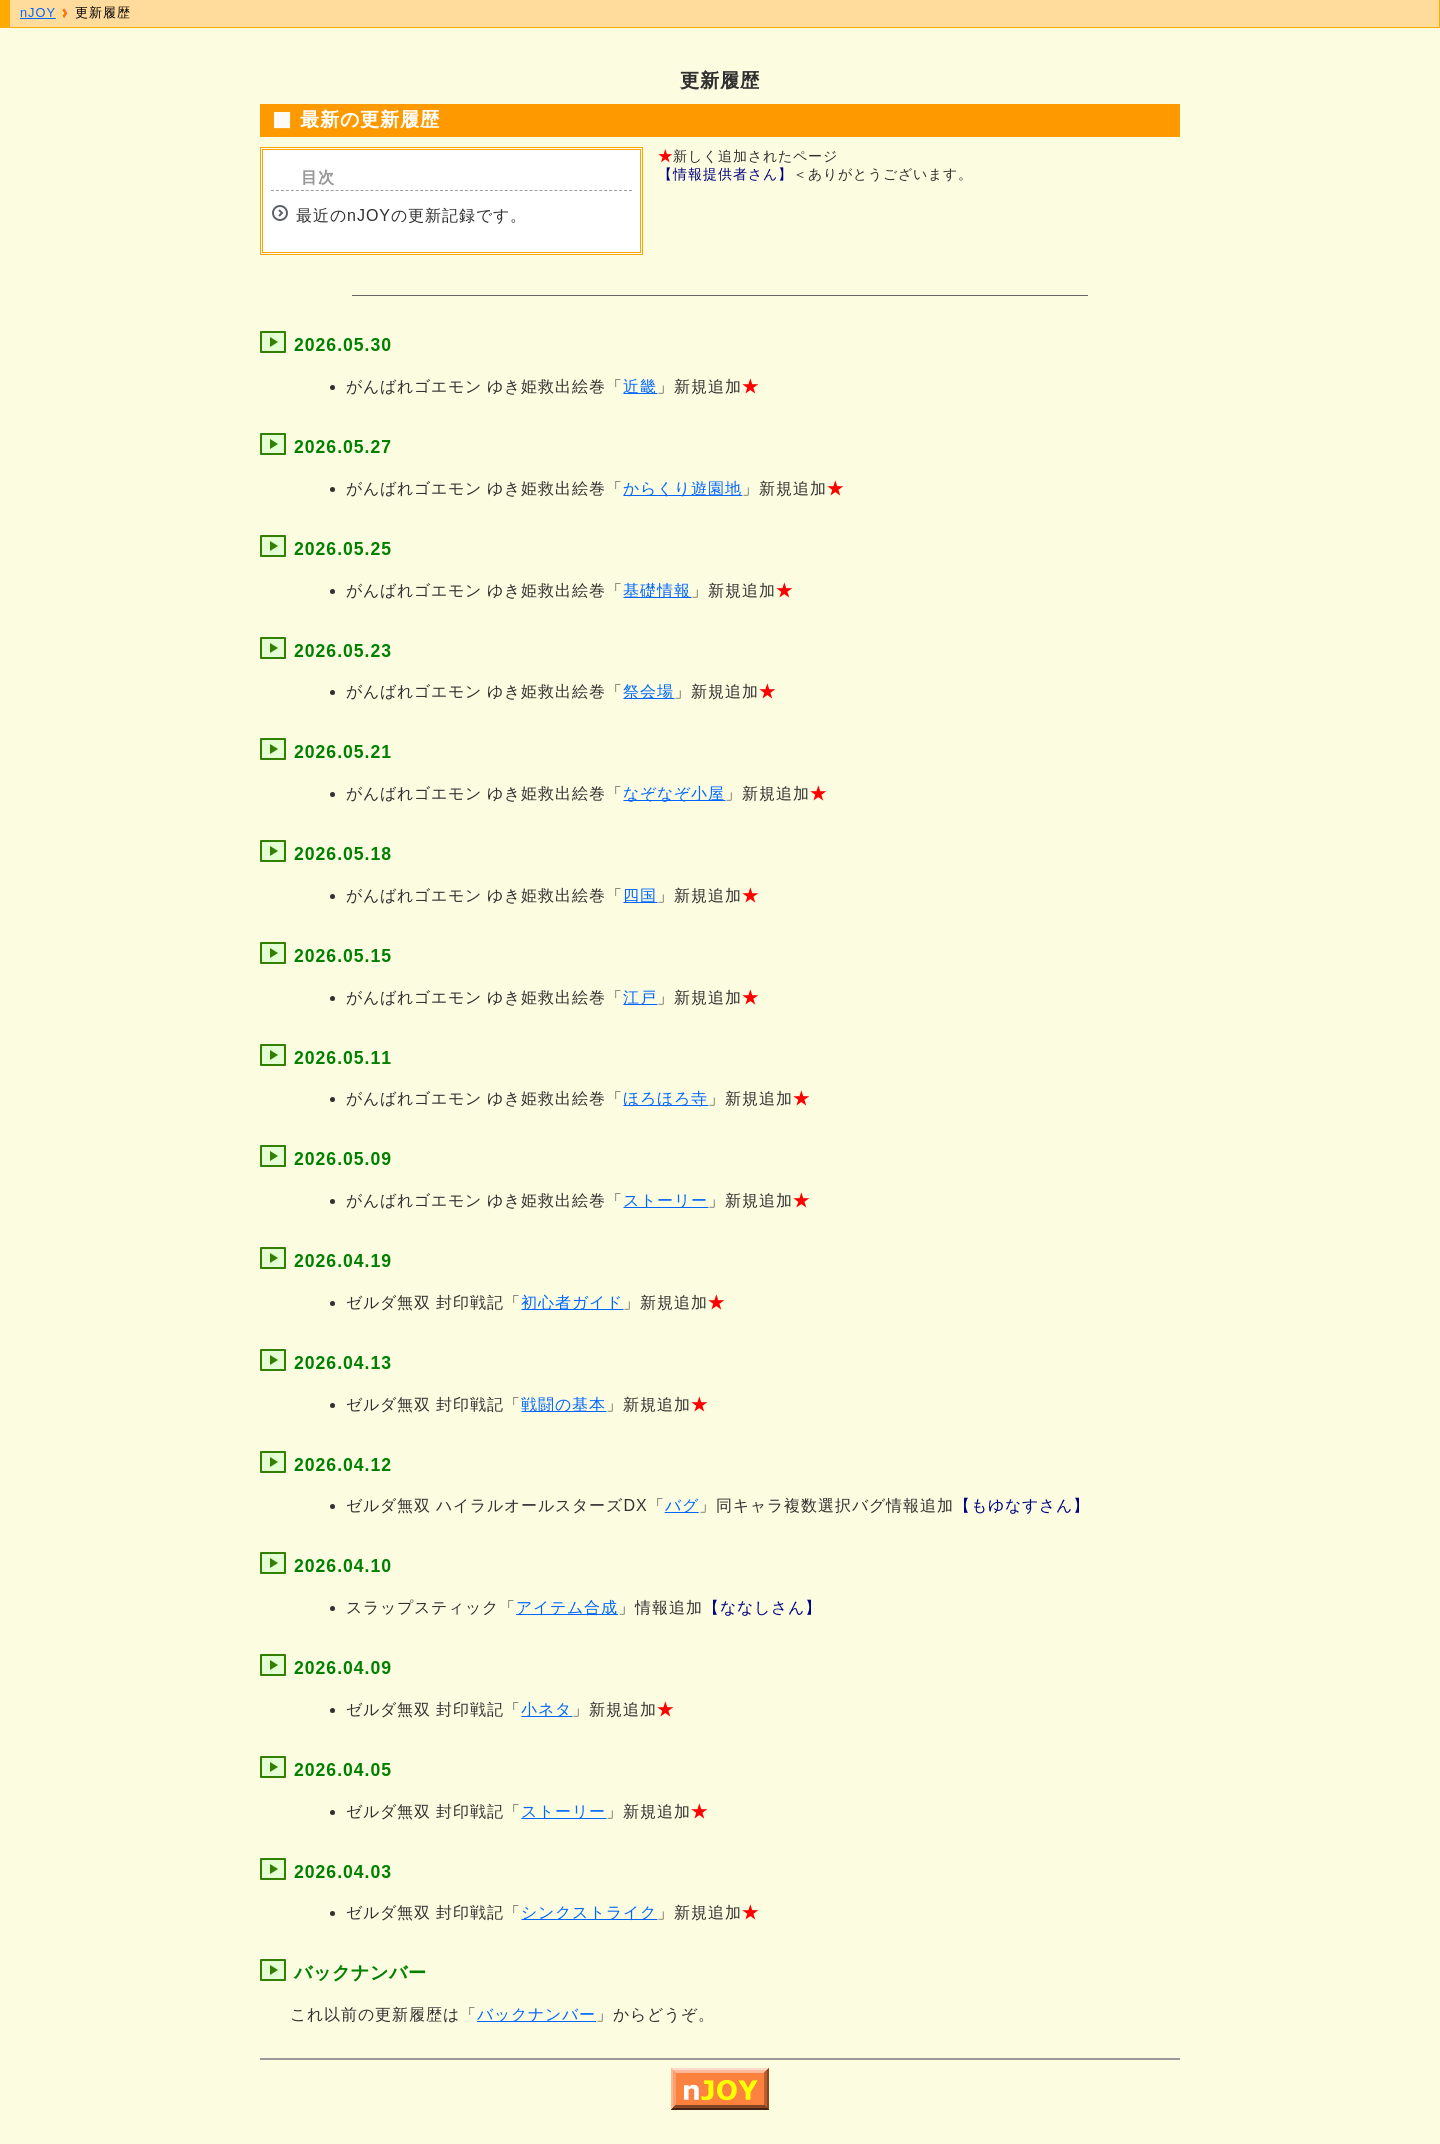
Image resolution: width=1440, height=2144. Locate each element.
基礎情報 (657, 590)
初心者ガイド (572, 1302)
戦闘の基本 (563, 1404)
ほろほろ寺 (665, 1098)
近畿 (640, 386)
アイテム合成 (567, 1607)
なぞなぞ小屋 (674, 793)
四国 (640, 895)
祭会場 (648, 691)
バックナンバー (536, 2014)
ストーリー (665, 1200)
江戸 (640, 997)
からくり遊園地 (682, 488)
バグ (682, 1505)
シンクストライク (589, 1912)
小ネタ (546, 1709)
